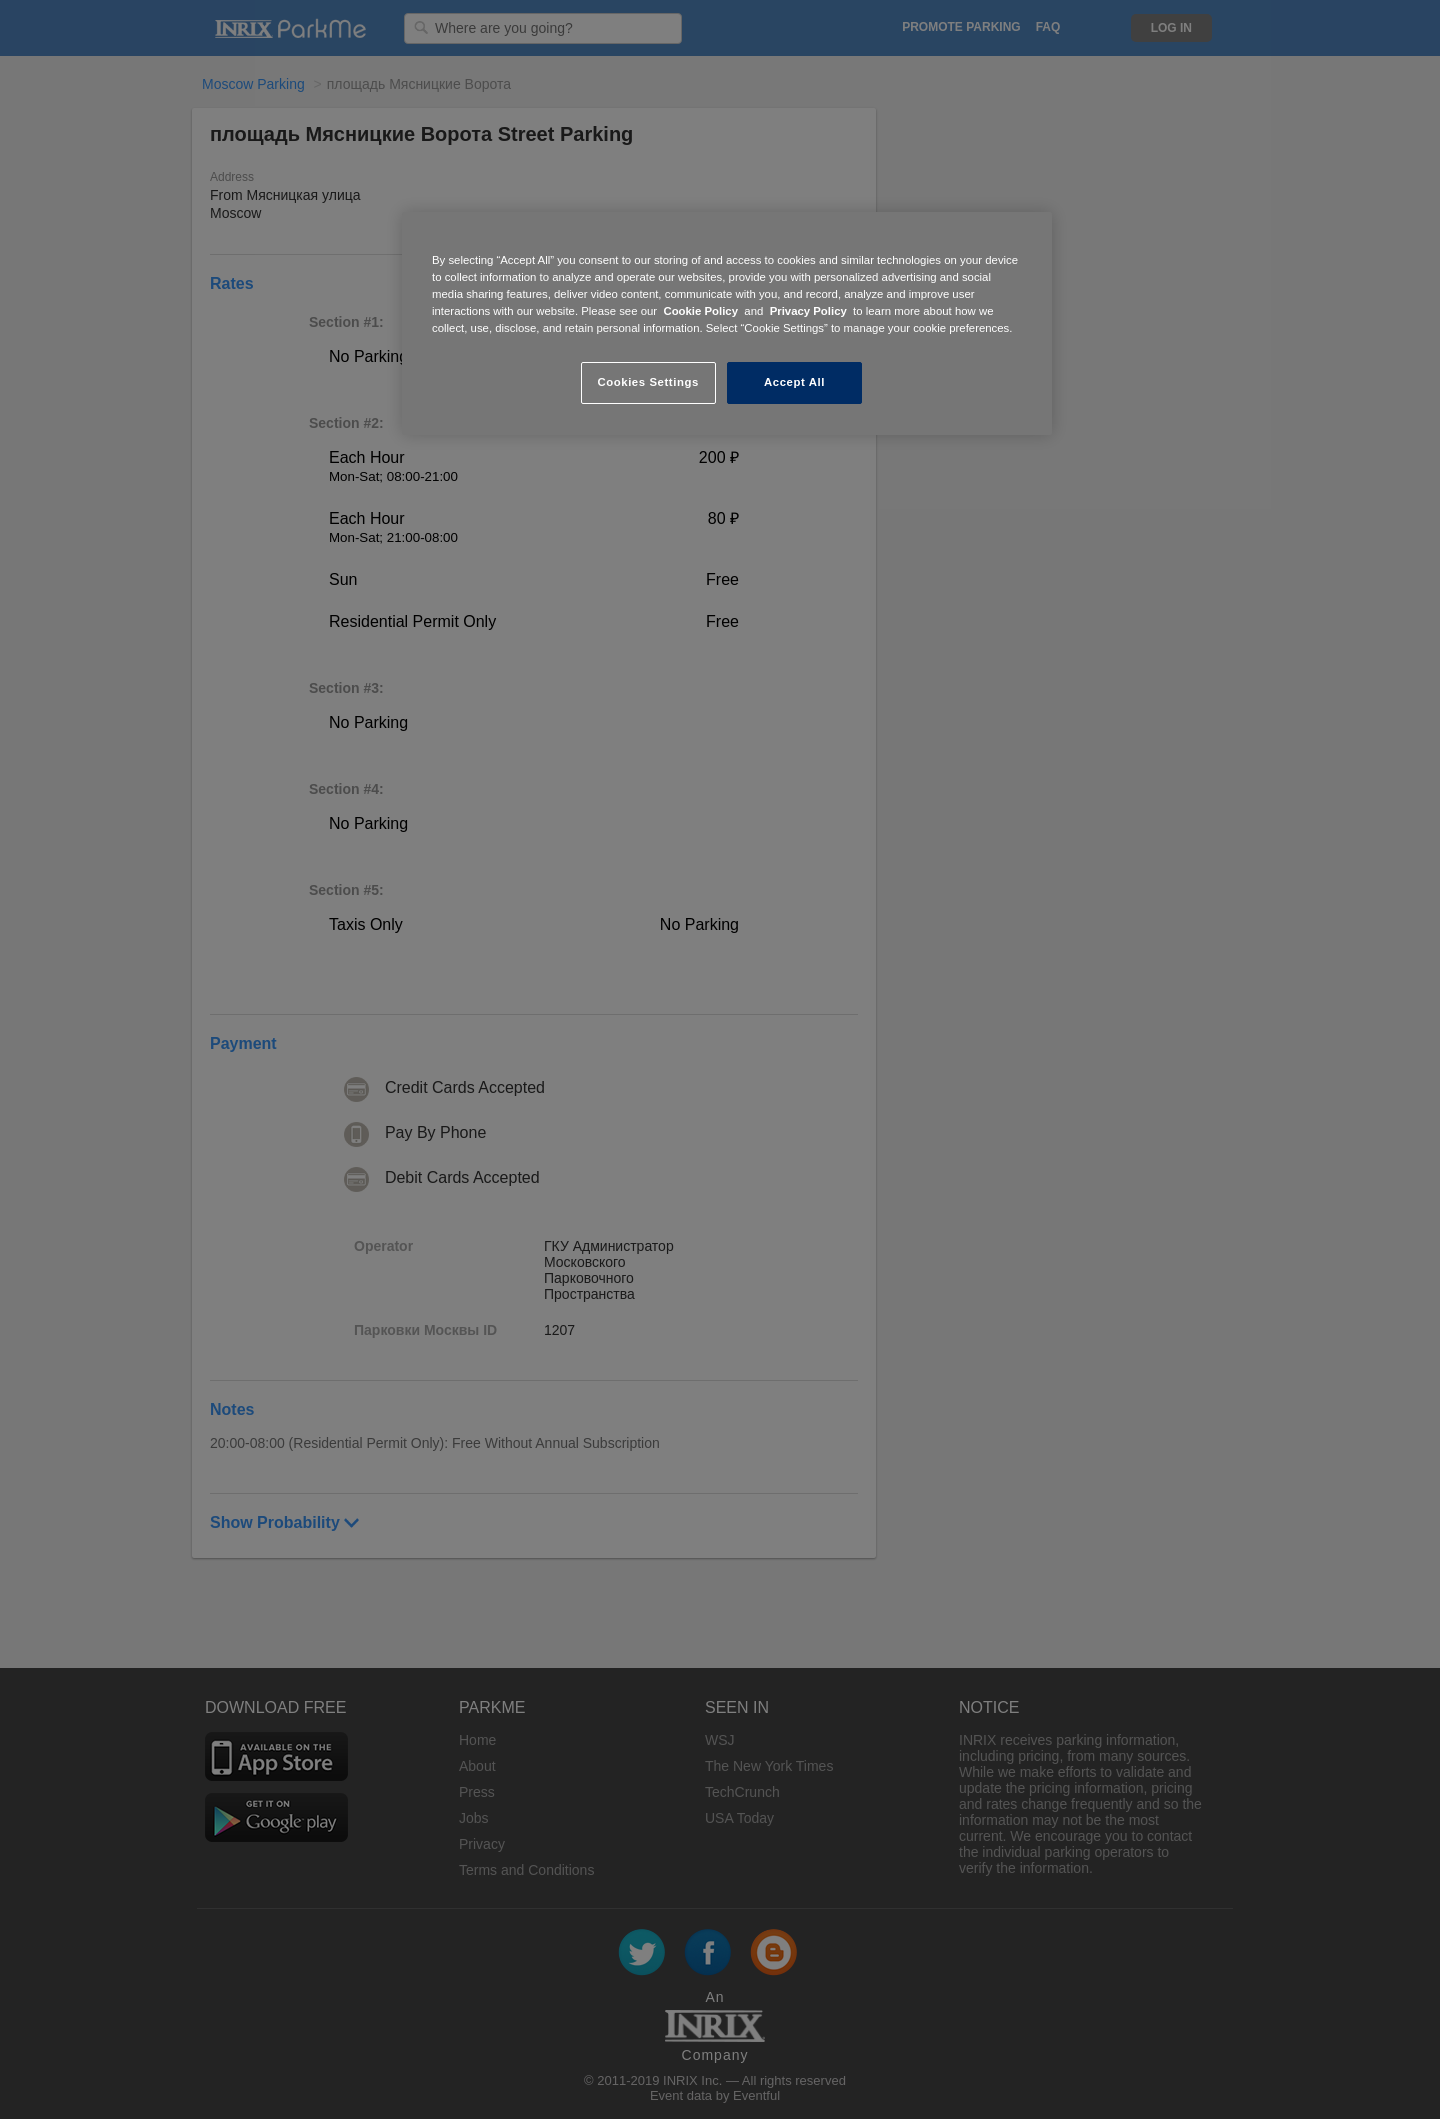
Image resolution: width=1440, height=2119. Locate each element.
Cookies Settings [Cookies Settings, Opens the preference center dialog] (647, 382)
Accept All (794, 382)
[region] (727, 323)
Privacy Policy (808, 311)
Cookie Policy (700, 311)
